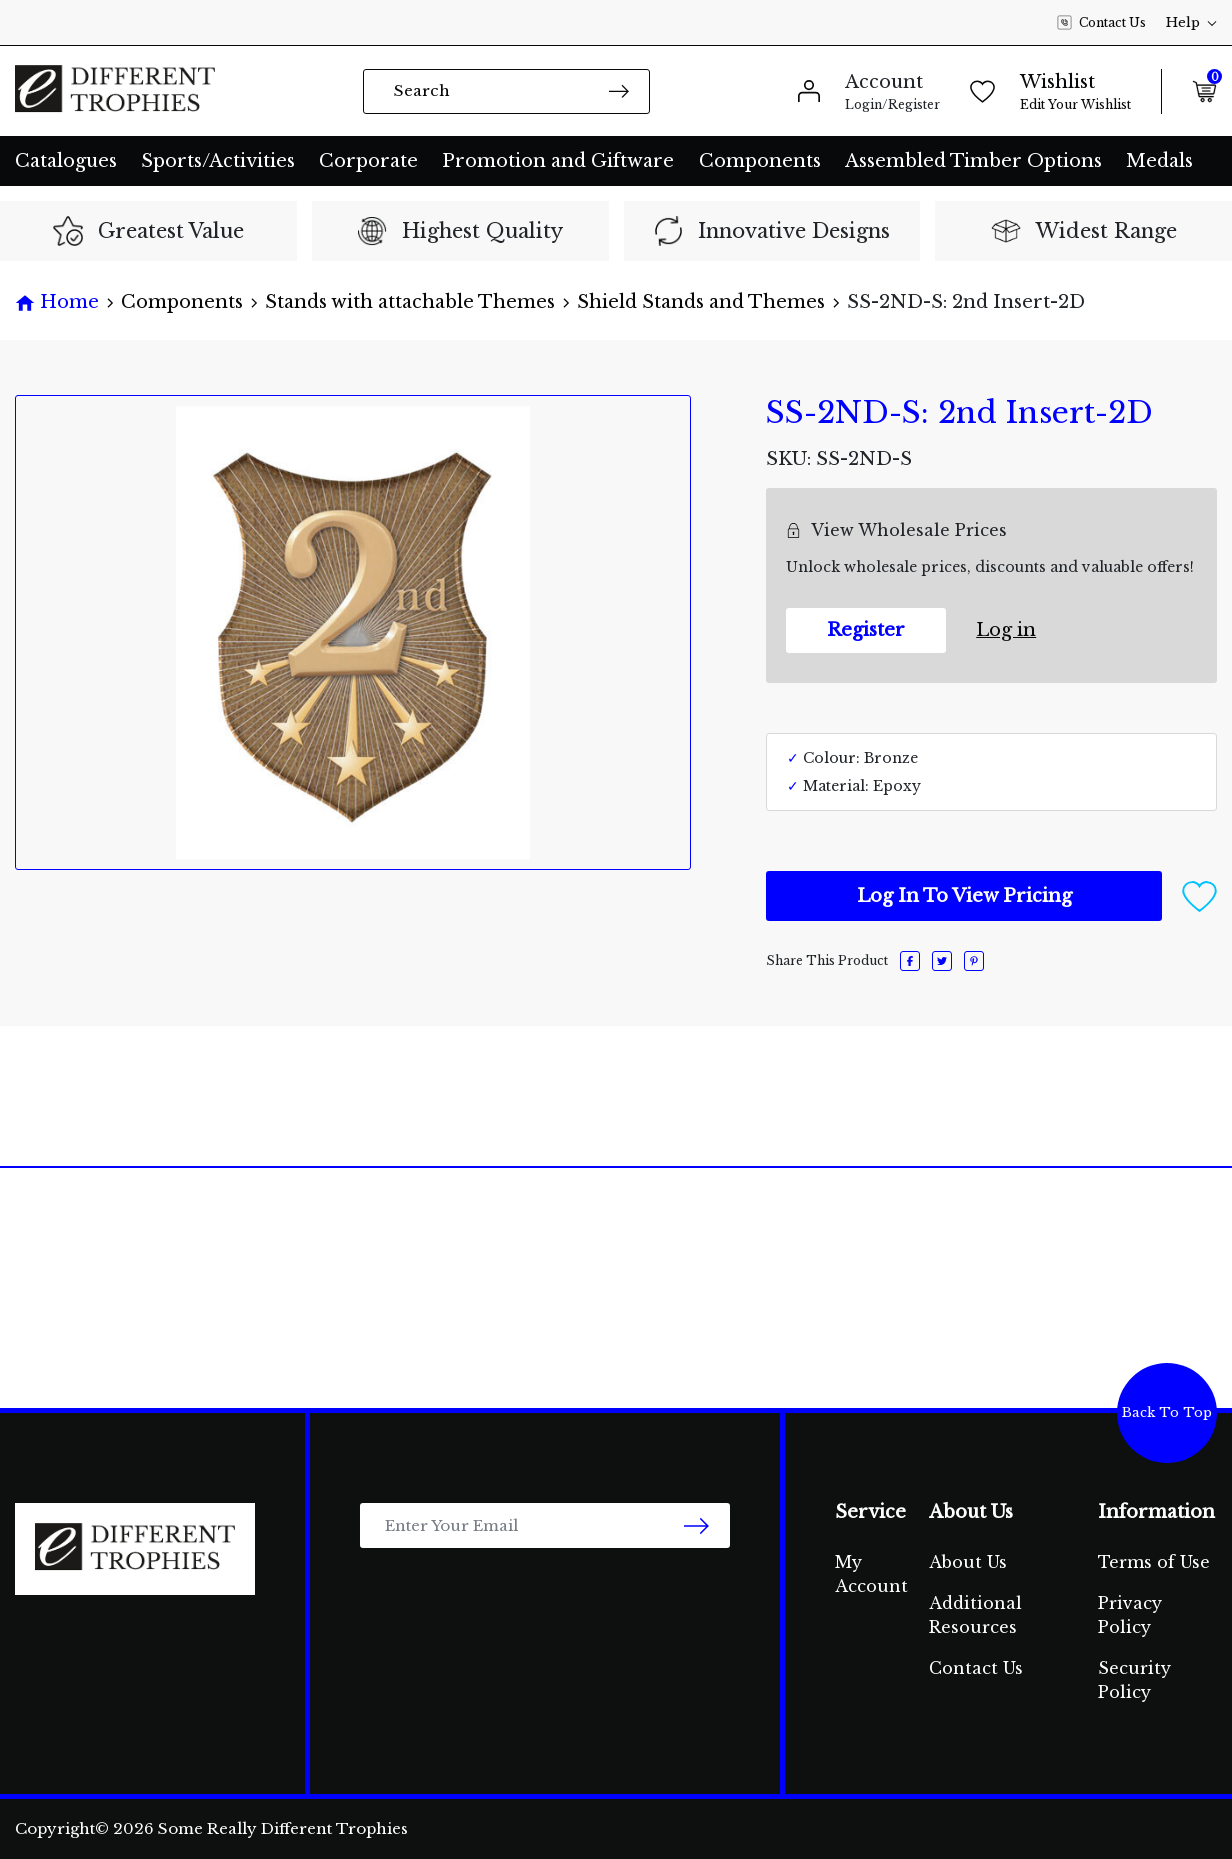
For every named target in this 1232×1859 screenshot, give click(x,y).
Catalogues (66, 161)
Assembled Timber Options (973, 161)
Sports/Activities (218, 161)
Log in (1006, 630)
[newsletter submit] (696, 1525)
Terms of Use (1154, 1562)
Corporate (368, 161)
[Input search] (506, 91)
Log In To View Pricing (964, 896)
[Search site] (619, 90)
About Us (968, 1562)
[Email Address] (545, 1525)
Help (1191, 22)
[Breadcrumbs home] (57, 302)
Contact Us (1101, 23)
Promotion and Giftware (558, 161)
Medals (1159, 161)
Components (760, 161)
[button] (1199, 895)
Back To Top (1167, 1412)
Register (866, 630)
